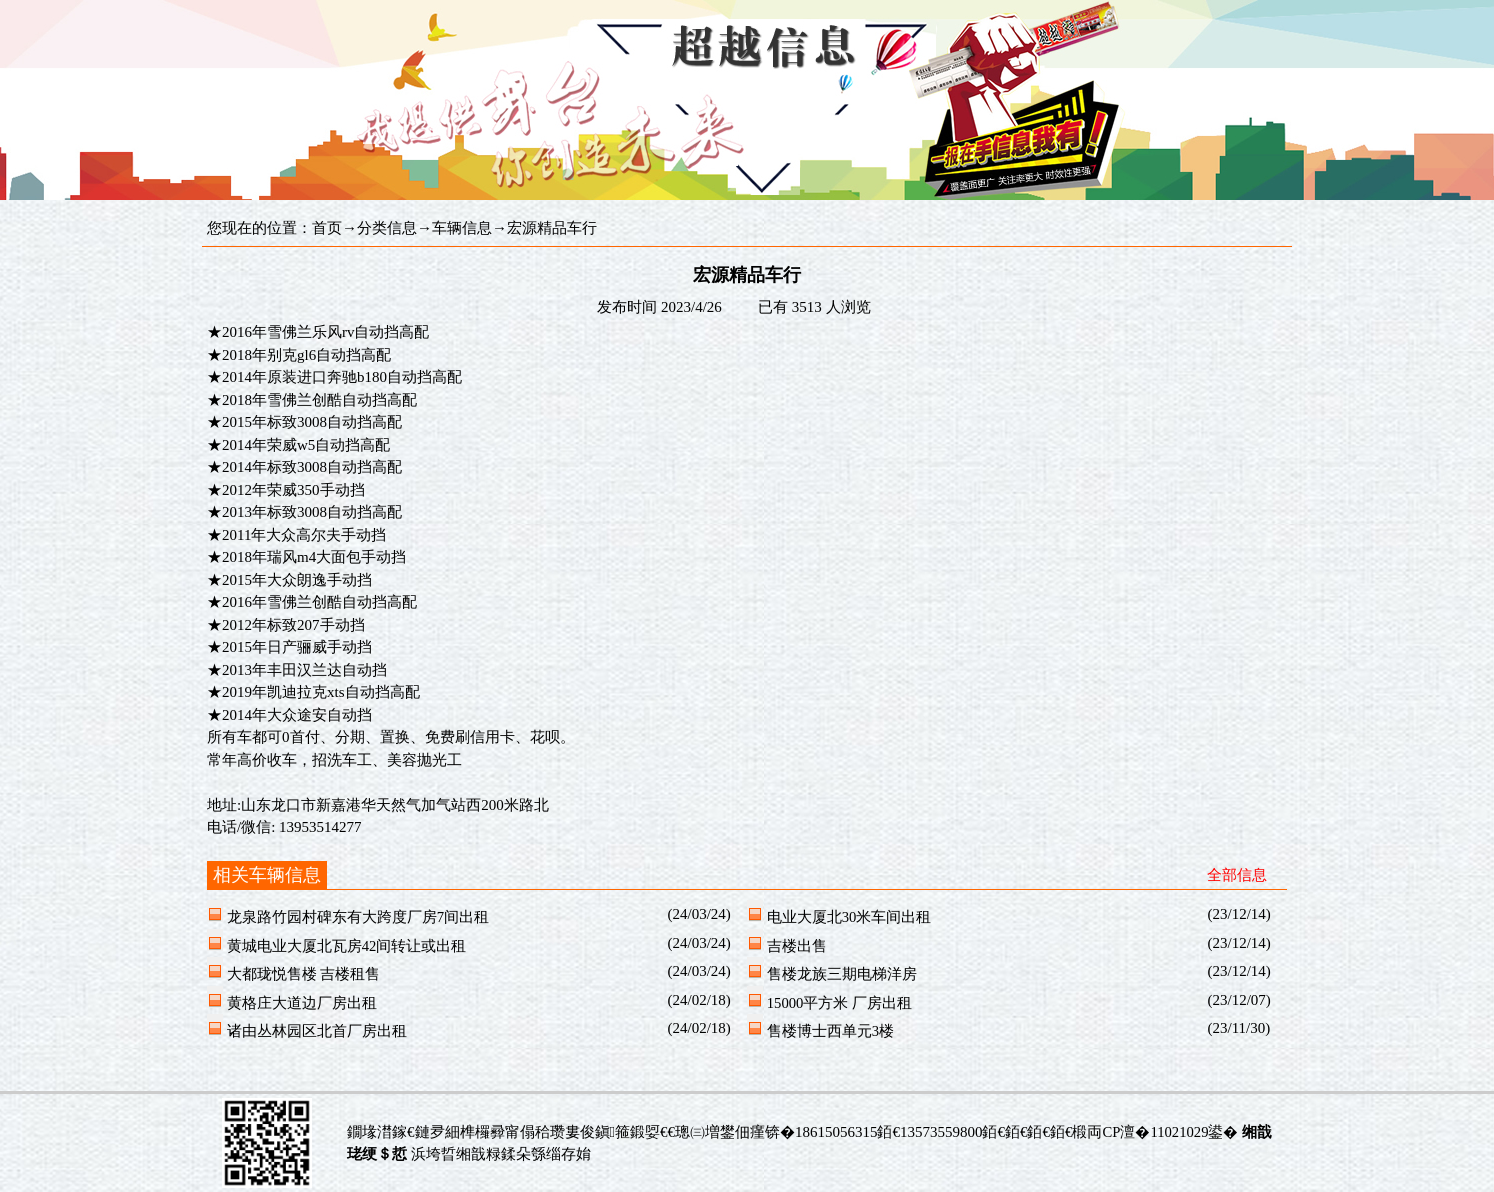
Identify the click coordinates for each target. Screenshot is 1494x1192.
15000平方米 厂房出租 (839, 1003)
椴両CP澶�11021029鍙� (1155, 1132)
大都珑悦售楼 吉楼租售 (304, 974)
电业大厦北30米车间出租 (849, 917)
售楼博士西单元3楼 (830, 1031)
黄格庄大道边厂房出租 (302, 1003)
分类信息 (387, 228)
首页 (327, 228)
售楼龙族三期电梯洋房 (842, 974)
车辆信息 (462, 228)
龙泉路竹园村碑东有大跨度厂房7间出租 (358, 917)
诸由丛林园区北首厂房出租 (317, 1031)
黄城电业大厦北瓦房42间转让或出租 (347, 946)
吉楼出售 (797, 946)
